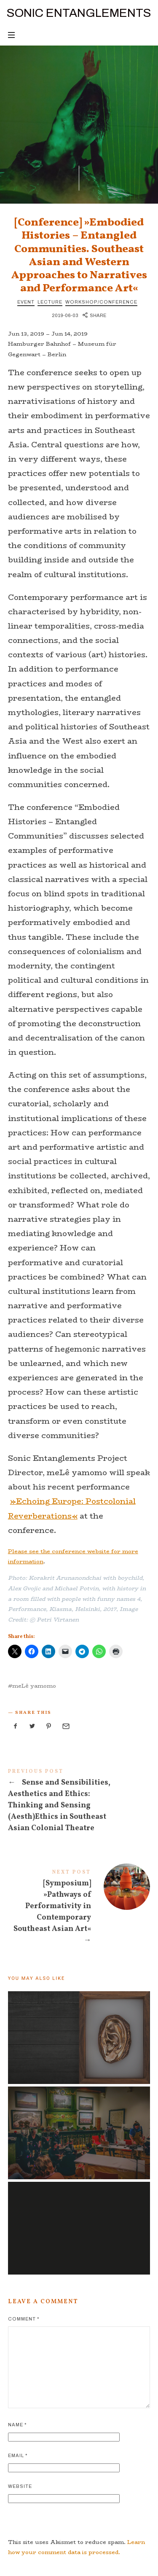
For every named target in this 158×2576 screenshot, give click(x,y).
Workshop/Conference (101, 301)
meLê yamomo (34, 1686)
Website (20, 2486)
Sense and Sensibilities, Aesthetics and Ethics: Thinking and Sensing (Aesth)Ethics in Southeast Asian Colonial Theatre (79, 1802)
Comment (23, 2318)
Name (17, 2424)
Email (17, 2455)
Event (26, 301)
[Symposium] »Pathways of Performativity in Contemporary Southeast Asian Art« (79, 1909)
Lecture (49, 301)
